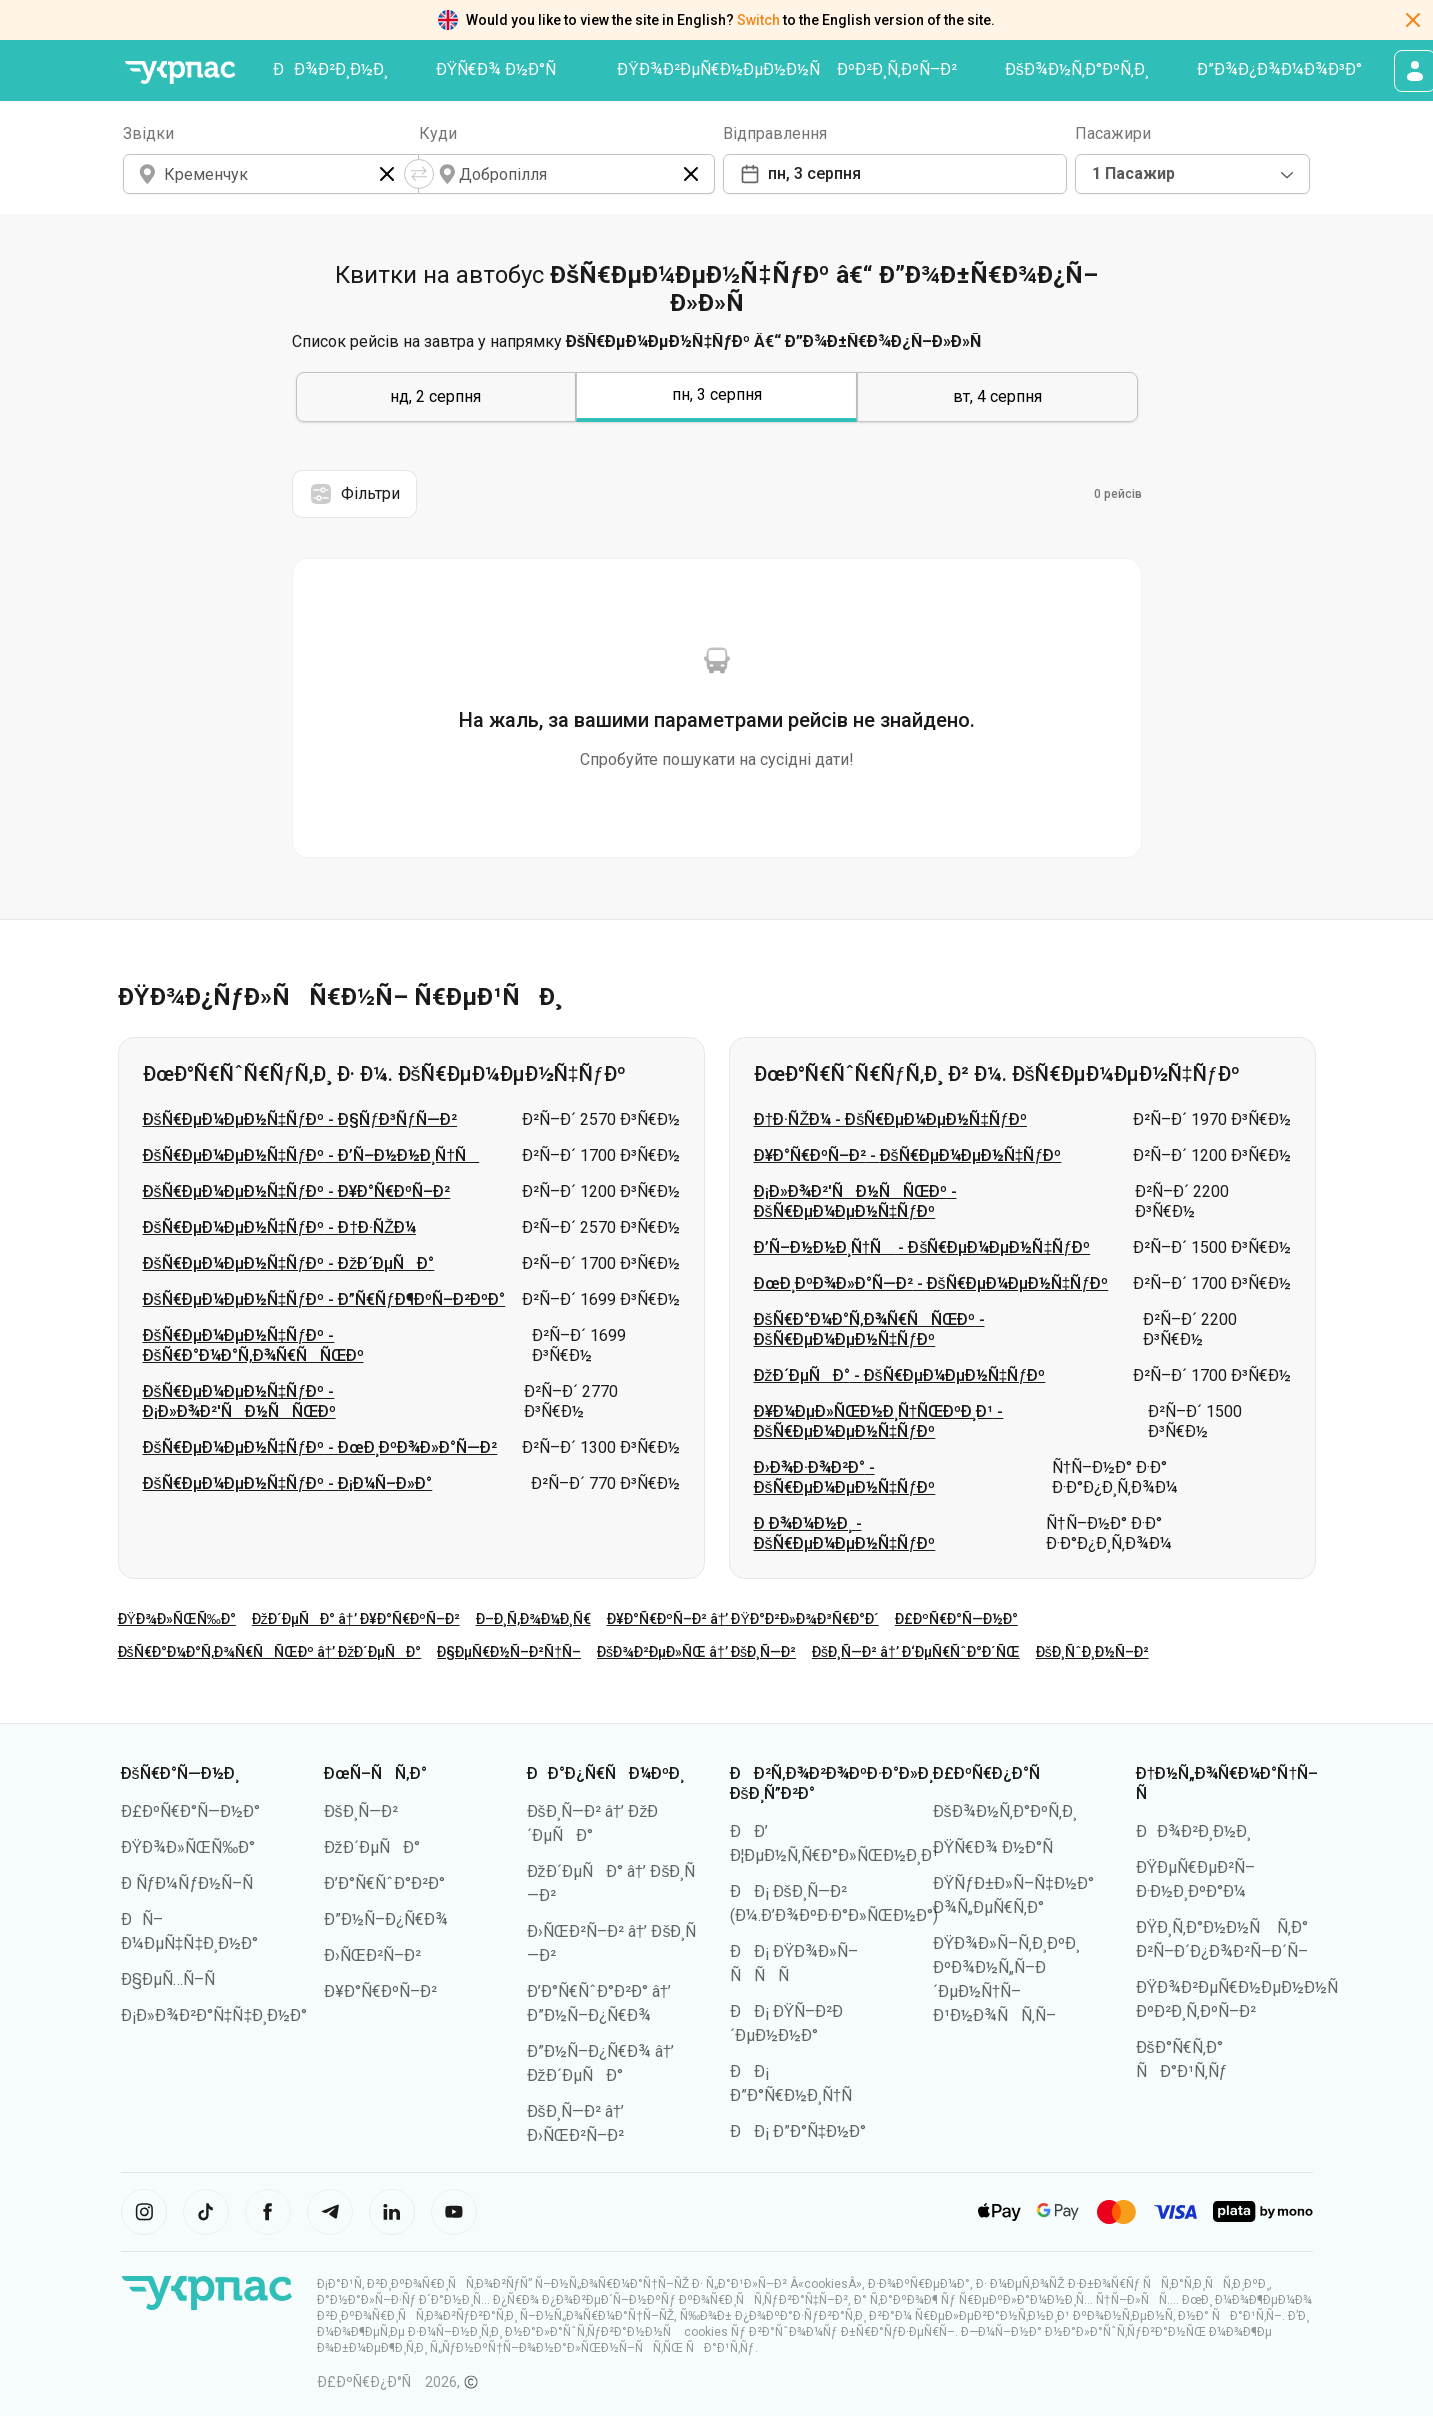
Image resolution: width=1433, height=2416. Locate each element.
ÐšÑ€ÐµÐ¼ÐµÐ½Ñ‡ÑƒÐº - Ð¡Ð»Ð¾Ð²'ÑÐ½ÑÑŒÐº (239, 1401)
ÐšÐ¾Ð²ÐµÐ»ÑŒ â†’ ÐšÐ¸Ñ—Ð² (696, 1652)
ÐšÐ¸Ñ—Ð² (361, 1811)
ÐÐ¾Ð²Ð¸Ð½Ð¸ (330, 69)
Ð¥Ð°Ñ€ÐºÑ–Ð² (380, 1991)
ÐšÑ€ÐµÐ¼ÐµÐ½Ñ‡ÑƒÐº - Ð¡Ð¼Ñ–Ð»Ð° (288, 1483)
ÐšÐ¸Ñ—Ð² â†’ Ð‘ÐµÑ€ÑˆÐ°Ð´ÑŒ (916, 1652)
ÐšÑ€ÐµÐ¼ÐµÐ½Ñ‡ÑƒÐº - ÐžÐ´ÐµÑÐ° (289, 1263)
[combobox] (1192, 174)
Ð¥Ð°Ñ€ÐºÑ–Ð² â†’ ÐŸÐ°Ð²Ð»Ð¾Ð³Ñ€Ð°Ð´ (743, 1619)
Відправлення (775, 133)
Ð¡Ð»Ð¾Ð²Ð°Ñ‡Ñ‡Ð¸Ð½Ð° (214, 2015)
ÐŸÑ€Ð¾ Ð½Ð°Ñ (503, 69)
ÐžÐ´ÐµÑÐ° (372, 1847)
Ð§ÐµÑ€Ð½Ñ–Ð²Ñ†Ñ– (509, 1652)
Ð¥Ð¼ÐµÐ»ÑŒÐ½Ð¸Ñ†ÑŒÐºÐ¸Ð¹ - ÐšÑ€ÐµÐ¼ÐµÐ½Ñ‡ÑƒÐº (879, 1421)
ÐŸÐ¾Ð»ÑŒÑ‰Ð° (177, 1619)
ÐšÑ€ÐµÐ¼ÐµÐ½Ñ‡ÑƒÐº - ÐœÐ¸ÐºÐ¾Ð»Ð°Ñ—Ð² (320, 1447)
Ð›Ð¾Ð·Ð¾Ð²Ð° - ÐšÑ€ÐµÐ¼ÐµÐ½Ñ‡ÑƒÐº (845, 1477)
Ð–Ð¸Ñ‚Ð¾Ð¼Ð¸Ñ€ (533, 1619)
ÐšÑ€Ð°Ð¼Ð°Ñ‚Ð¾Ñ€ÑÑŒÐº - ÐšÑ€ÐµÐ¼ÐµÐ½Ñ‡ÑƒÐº (869, 1329)
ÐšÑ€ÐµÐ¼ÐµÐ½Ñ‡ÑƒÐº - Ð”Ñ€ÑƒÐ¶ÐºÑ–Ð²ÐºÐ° (324, 1299)
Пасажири (1113, 133)
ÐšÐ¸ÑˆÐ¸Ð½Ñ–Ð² (1092, 1652)
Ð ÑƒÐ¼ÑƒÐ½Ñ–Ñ (194, 1883)
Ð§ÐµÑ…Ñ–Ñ (174, 1979)
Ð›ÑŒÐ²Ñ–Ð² (372, 1955)
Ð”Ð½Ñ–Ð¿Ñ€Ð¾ (386, 1919)
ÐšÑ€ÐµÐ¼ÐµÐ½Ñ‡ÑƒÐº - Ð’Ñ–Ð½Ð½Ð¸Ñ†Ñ (311, 1155)
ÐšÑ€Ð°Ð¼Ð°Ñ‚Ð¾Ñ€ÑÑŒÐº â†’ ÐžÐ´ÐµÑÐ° (270, 1652)
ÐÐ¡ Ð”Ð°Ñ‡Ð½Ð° (798, 2131)
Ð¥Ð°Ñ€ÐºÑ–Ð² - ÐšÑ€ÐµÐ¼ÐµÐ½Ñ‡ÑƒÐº (908, 1155)
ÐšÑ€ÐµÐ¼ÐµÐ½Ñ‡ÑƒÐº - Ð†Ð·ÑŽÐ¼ (279, 1227)
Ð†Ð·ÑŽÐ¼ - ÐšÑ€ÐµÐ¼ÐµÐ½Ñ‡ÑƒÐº (890, 1119)
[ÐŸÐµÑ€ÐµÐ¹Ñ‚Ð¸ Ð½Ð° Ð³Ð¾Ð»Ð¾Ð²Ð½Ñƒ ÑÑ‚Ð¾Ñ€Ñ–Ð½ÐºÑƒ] (181, 72)
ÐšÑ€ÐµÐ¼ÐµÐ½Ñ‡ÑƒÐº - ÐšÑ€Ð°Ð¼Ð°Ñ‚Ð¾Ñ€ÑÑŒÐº (253, 1345)
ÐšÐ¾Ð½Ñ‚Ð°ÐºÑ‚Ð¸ (1077, 69)
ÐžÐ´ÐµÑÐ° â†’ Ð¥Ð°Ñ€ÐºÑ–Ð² (356, 1619)
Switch (758, 20)
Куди (438, 133)
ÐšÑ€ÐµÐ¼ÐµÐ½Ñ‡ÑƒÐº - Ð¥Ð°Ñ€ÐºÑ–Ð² (297, 1191)
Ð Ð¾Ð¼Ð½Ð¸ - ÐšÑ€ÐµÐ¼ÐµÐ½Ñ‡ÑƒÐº (845, 1533)
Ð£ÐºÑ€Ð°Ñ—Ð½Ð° (956, 1619)
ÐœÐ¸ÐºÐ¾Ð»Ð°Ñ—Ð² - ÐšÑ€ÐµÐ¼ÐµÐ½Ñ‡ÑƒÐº (931, 1283)
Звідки (148, 133)
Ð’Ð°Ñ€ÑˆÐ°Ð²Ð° (384, 1883)
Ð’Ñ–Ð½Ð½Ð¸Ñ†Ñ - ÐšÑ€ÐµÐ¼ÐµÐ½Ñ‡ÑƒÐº (922, 1247)
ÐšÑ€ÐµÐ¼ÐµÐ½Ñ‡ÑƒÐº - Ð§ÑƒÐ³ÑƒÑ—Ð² (300, 1119)
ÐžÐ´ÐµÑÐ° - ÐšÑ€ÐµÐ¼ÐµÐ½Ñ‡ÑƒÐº (900, 1375)
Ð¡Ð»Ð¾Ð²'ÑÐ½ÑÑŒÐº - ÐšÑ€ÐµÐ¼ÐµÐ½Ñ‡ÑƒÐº (855, 1201)
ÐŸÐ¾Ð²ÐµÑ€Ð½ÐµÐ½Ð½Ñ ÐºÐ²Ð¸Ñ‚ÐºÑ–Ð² (787, 69)
